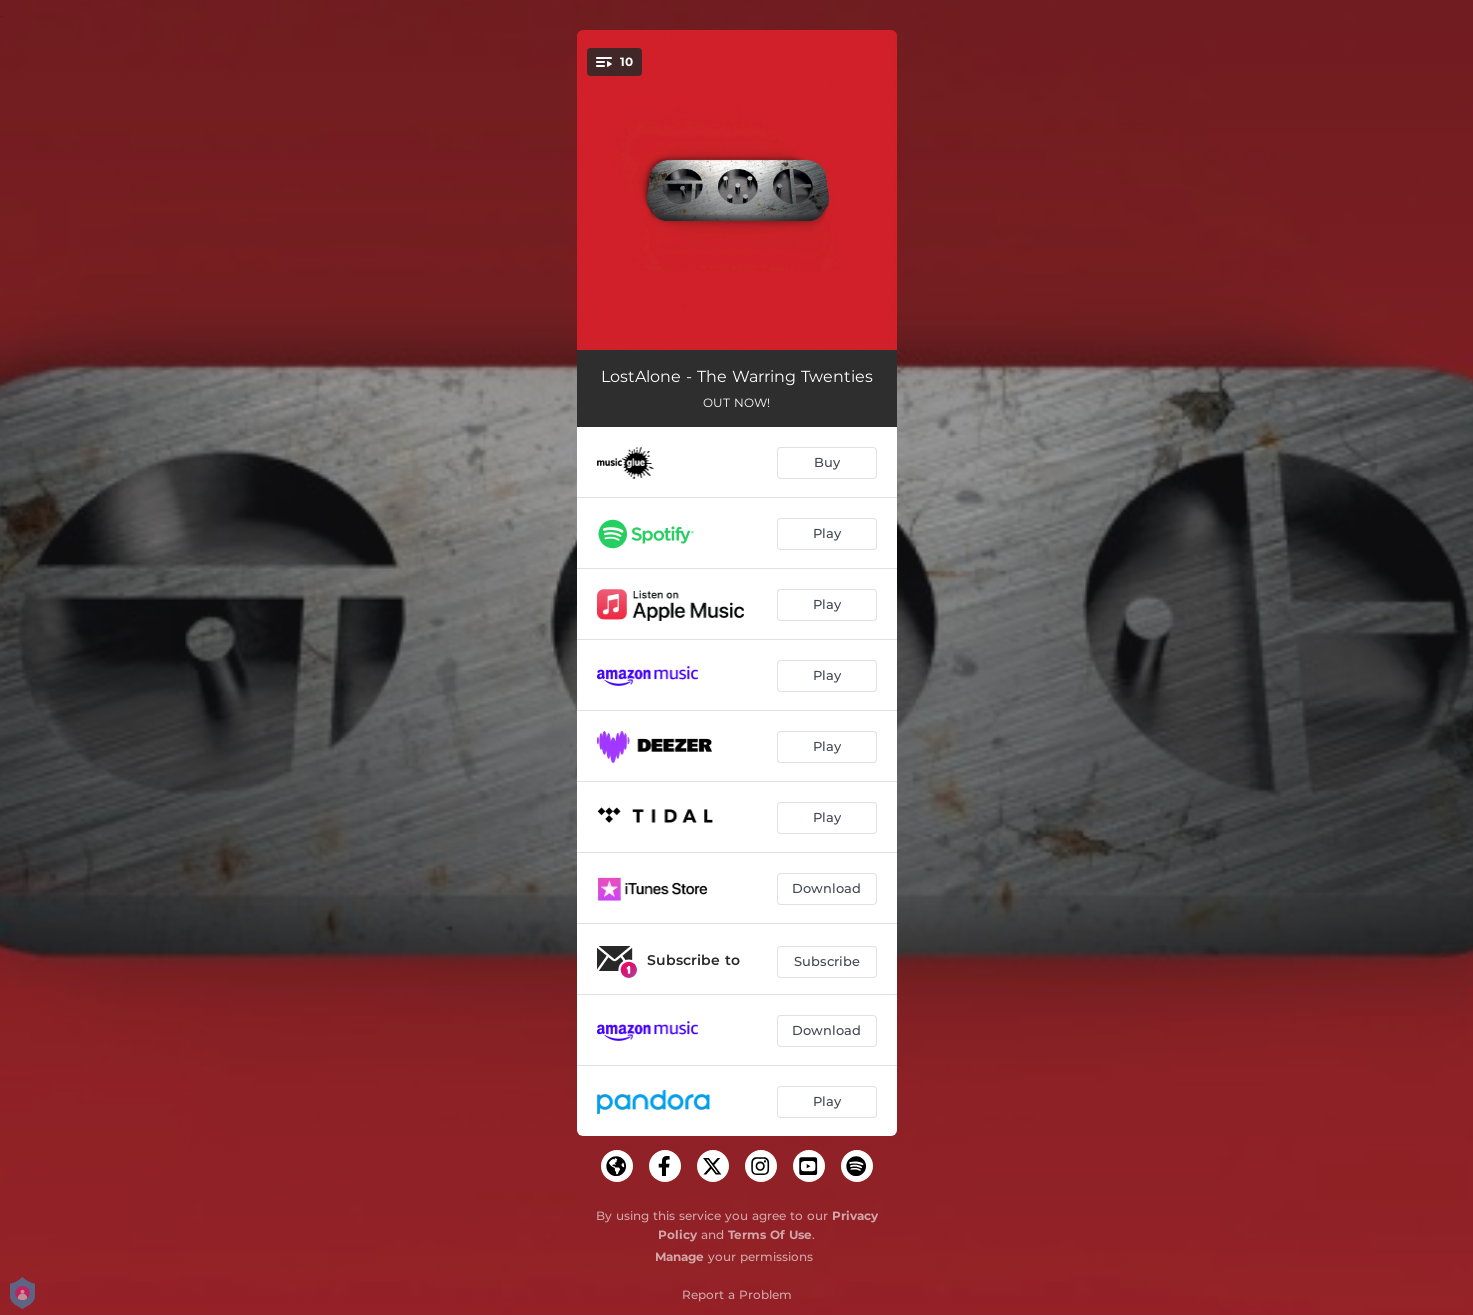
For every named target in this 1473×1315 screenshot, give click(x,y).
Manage (679, 1256)
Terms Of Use (770, 1234)
